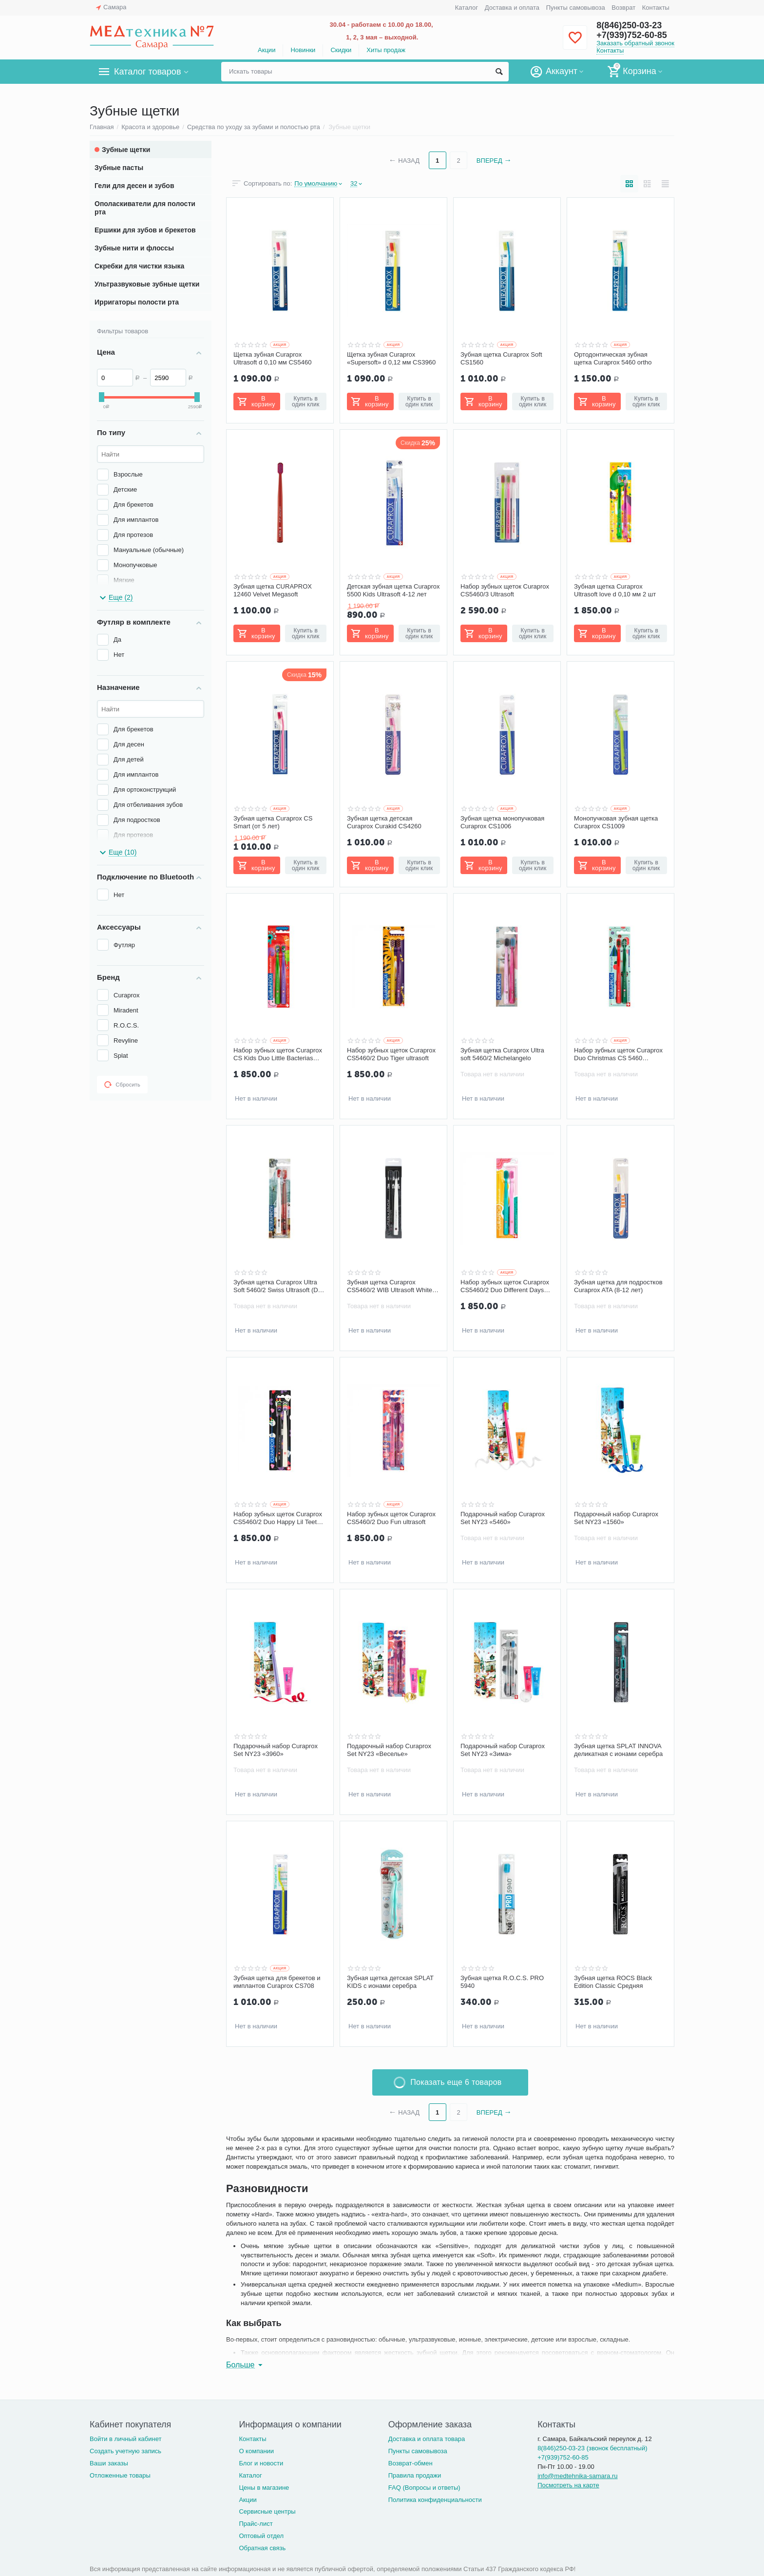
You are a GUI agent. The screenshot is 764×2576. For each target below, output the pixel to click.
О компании (256, 2451)
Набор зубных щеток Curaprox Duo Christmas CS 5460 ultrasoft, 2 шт (618, 1054)
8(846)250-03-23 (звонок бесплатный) (592, 2448)
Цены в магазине (264, 2487)
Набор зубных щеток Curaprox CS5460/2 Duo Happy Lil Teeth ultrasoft (277, 1518)
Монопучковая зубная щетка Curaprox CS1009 (616, 822)
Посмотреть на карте (568, 2485)
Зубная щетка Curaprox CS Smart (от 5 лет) (272, 822)
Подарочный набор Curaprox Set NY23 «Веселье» (389, 1749)
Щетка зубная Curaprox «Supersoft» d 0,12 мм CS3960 (391, 358)
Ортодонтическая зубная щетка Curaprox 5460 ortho (613, 358)
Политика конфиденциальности (435, 2499)
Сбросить (122, 1084)
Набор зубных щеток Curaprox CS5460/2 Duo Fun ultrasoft (391, 1518)
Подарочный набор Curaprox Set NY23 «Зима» (502, 1749)
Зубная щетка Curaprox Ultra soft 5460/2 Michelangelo (502, 1054)
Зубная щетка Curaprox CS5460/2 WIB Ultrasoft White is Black (393, 1286)
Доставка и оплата (512, 7)
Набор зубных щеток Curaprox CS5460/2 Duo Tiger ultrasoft (391, 1054)
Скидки (340, 50)
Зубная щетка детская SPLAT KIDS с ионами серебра (390, 1981)
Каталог (466, 7)
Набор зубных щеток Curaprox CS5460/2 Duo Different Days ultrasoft (504, 1286)
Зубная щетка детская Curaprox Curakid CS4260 (384, 822)
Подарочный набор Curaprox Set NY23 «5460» (502, 1518)
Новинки (302, 50)
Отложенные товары (120, 2475)
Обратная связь (262, 2548)
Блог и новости (261, 2463)
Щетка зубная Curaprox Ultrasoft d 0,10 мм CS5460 (272, 358)
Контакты (655, 7)
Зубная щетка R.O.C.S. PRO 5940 (502, 1981)
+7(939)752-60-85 (631, 35)
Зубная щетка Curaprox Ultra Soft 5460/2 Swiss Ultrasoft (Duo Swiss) (279, 1286)
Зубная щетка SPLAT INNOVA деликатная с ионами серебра (618, 1749)
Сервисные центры (267, 2511)
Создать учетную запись (125, 2451)
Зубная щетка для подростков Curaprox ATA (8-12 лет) (618, 1286)
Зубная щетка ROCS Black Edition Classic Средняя (613, 1981)
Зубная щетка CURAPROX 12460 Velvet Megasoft (272, 590)
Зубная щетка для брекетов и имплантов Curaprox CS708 (277, 1981)
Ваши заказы (109, 2463)
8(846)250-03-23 (629, 25)
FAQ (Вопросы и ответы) (424, 2487)
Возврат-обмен (410, 2463)
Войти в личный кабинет (126, 2438)
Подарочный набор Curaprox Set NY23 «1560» (616, 1518)
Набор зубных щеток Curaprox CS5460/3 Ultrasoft (504, 590)
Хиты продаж (385, 50)
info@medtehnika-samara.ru (577, 2476)
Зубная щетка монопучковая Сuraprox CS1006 (502, 822)
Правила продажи (414, 2475)
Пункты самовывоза (575, 7)
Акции (266, 50)
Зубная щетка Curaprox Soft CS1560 (501, 358)
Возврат (623, 7)
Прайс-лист (255, 2523)
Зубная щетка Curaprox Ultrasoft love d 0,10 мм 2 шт (615, 590)
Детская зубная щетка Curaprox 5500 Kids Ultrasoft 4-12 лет (393, 590)
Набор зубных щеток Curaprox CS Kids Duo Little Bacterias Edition (277, 1054)
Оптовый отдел (261, 2535)
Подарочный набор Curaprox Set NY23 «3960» (275, 1749)
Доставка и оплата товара (426, 2438)
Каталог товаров (147, 72)
